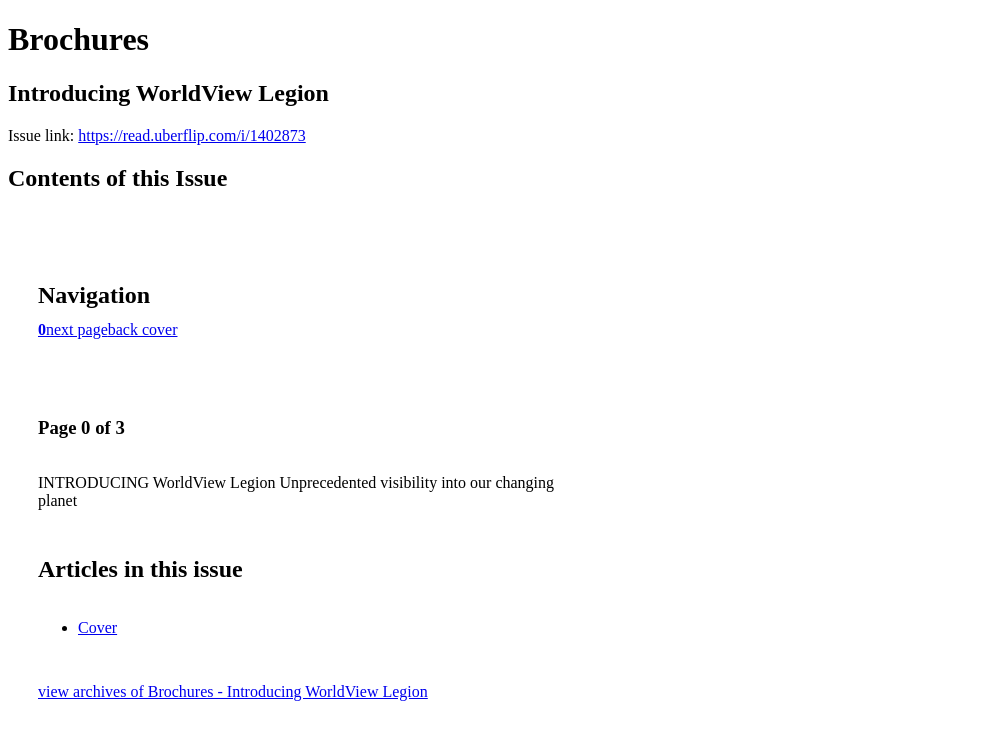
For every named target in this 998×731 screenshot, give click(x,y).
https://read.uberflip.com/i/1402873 (192, 135)
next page (77, 329)
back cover (143, 329)
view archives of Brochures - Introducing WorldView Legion (233, 691)
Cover (97, 627)
